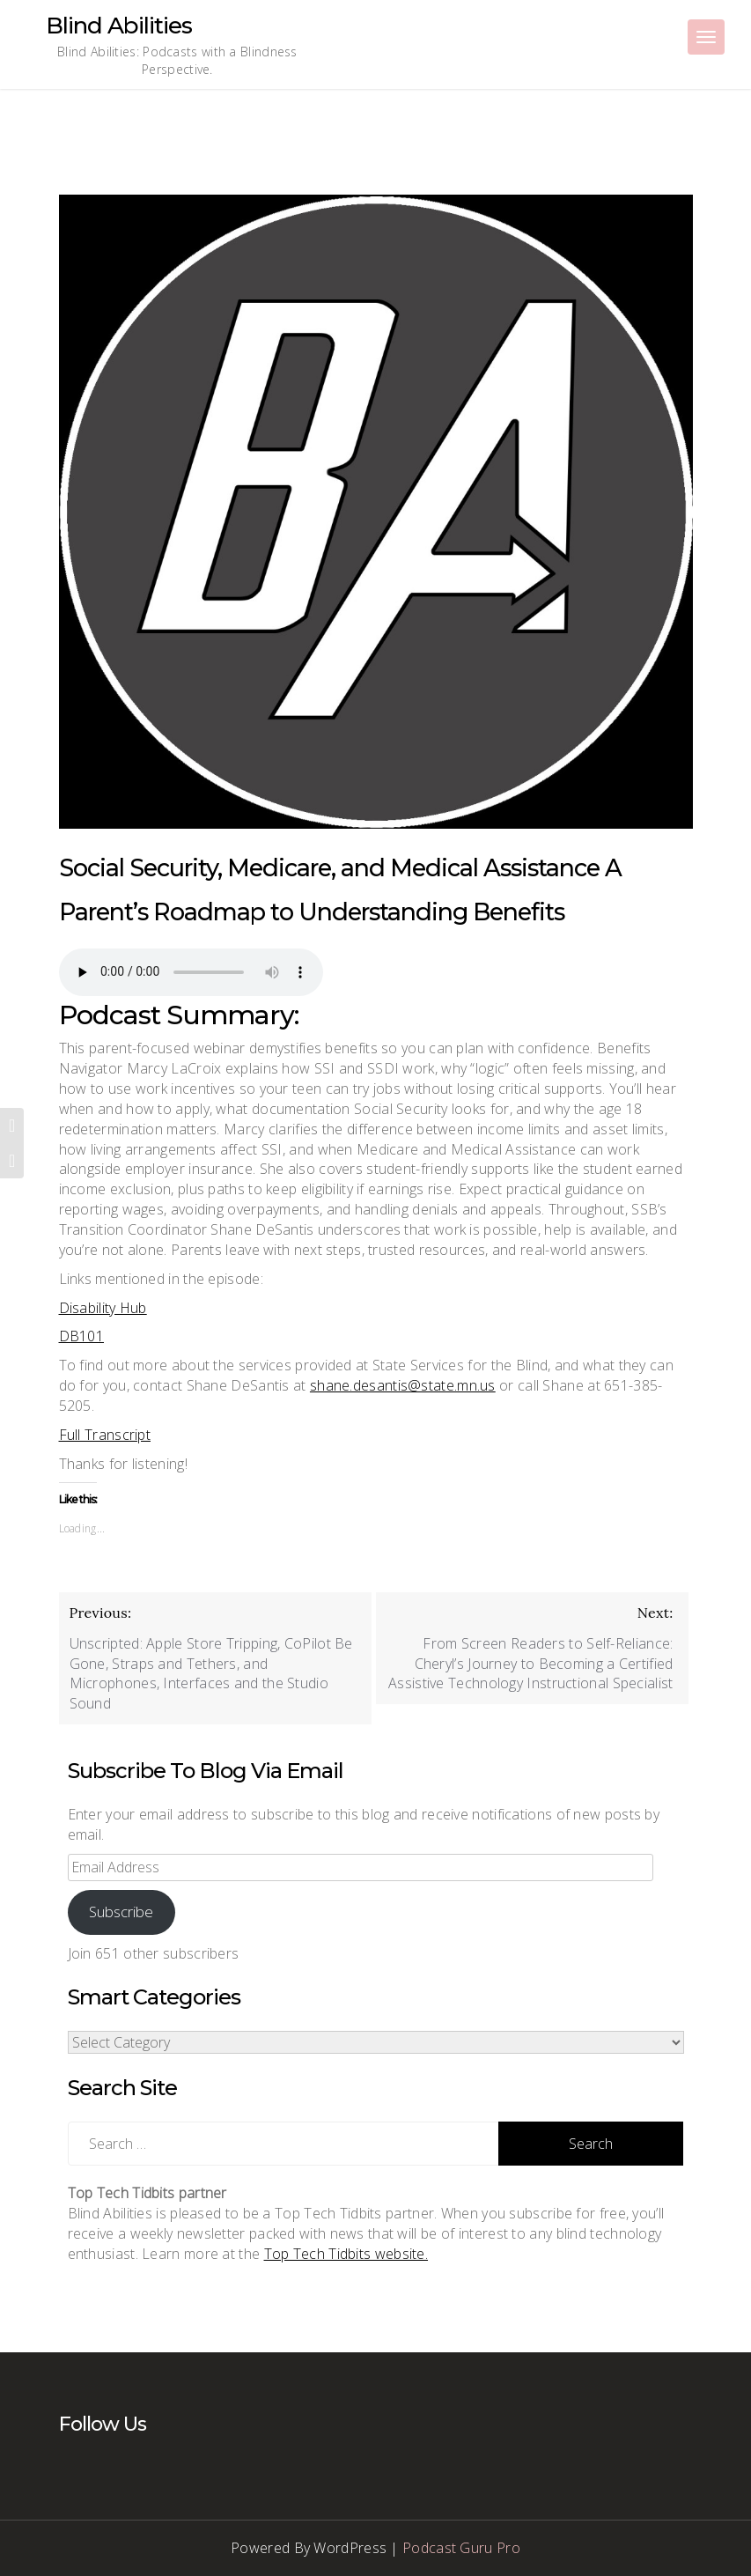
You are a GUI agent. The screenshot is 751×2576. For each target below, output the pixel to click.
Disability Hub (103, 1308)
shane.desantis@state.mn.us (403, 1385)
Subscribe (121, 1911)
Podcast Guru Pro (461, 2548)
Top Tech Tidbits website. (346, 2253)
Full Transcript (105, 1434)
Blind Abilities (119, 25)
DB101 (82, 1336)
